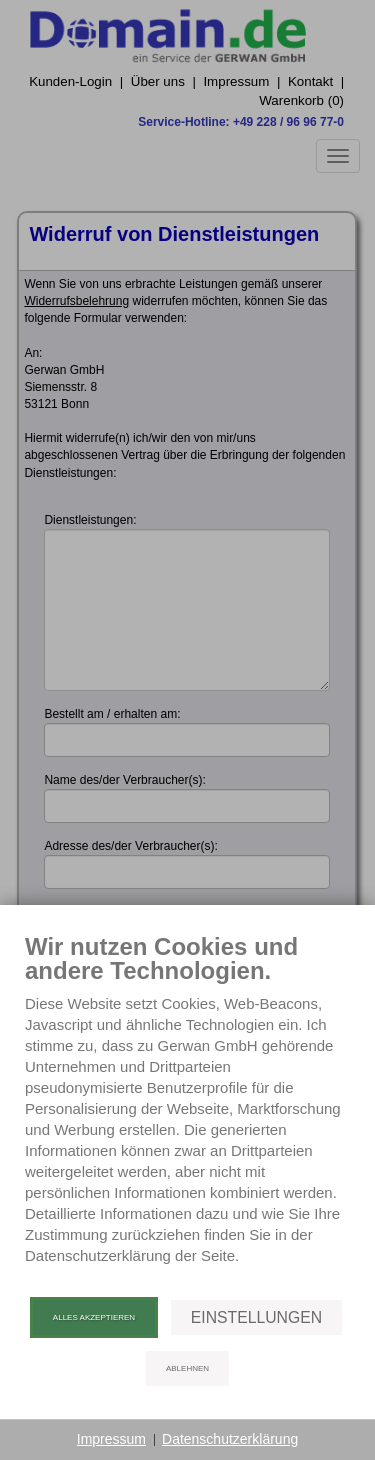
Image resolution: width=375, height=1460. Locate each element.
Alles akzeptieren (94, 1317)
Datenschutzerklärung (230, 1439)
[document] (187, 1113)
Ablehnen (187, 1368)
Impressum (111, 1439)
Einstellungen (256, 1317)
